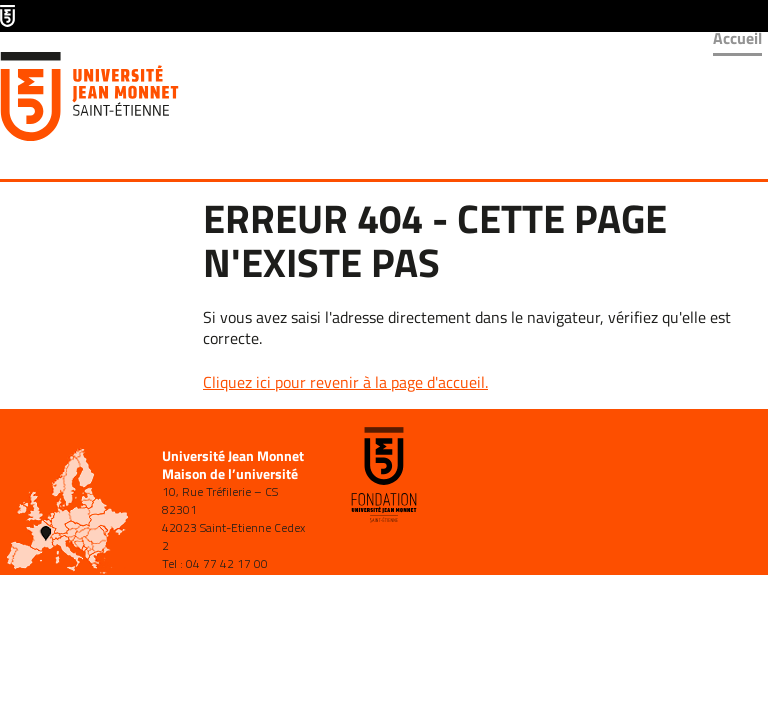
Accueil (737, 38)
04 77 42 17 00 (227, 563)
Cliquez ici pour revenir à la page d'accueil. (345, 382)
